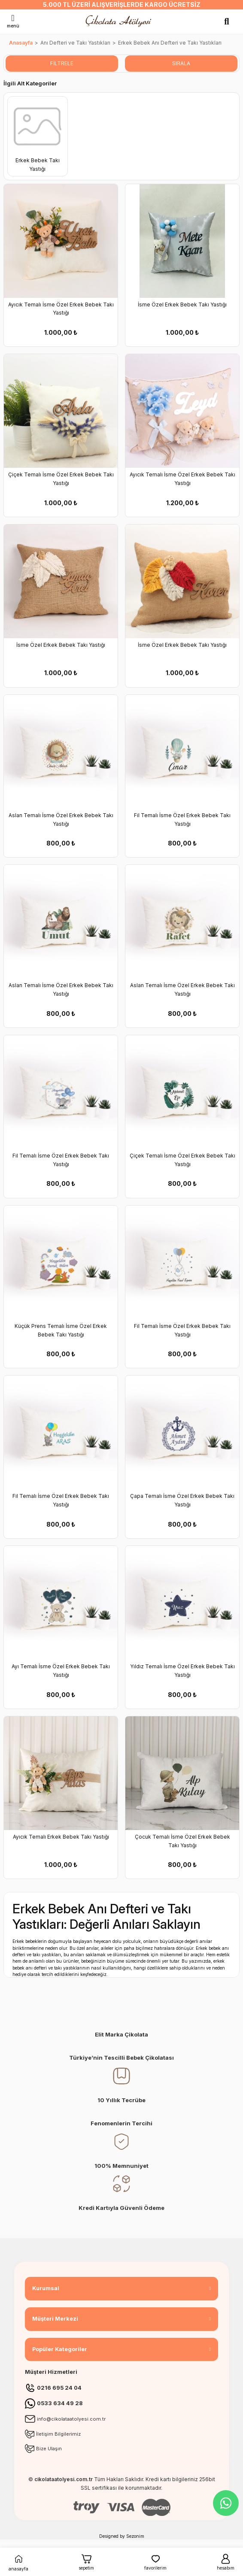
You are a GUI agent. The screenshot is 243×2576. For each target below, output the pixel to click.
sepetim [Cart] (86, 2561)
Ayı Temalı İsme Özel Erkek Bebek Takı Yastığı (61, 1670)
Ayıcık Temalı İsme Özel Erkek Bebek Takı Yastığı (61, 308)
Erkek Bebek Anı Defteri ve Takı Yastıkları (170, 42)
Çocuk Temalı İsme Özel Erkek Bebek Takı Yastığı (182, 1841)
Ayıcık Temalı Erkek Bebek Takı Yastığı (61, 1837)
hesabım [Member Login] (225, 2561)
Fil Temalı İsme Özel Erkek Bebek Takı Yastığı (182, 819)
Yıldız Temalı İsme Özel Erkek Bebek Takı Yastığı (182, 1670)
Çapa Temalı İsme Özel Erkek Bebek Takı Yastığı (182, 1500)
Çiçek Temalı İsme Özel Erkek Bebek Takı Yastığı (61, 478)
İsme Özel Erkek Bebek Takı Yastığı (182, 304)
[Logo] (120, 21)
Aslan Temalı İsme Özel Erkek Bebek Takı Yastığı (61, 819)
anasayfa (18, 2561)
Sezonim (135, 2536)
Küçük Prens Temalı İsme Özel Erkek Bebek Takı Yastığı (61, 1330)
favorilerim (155, 2561)
